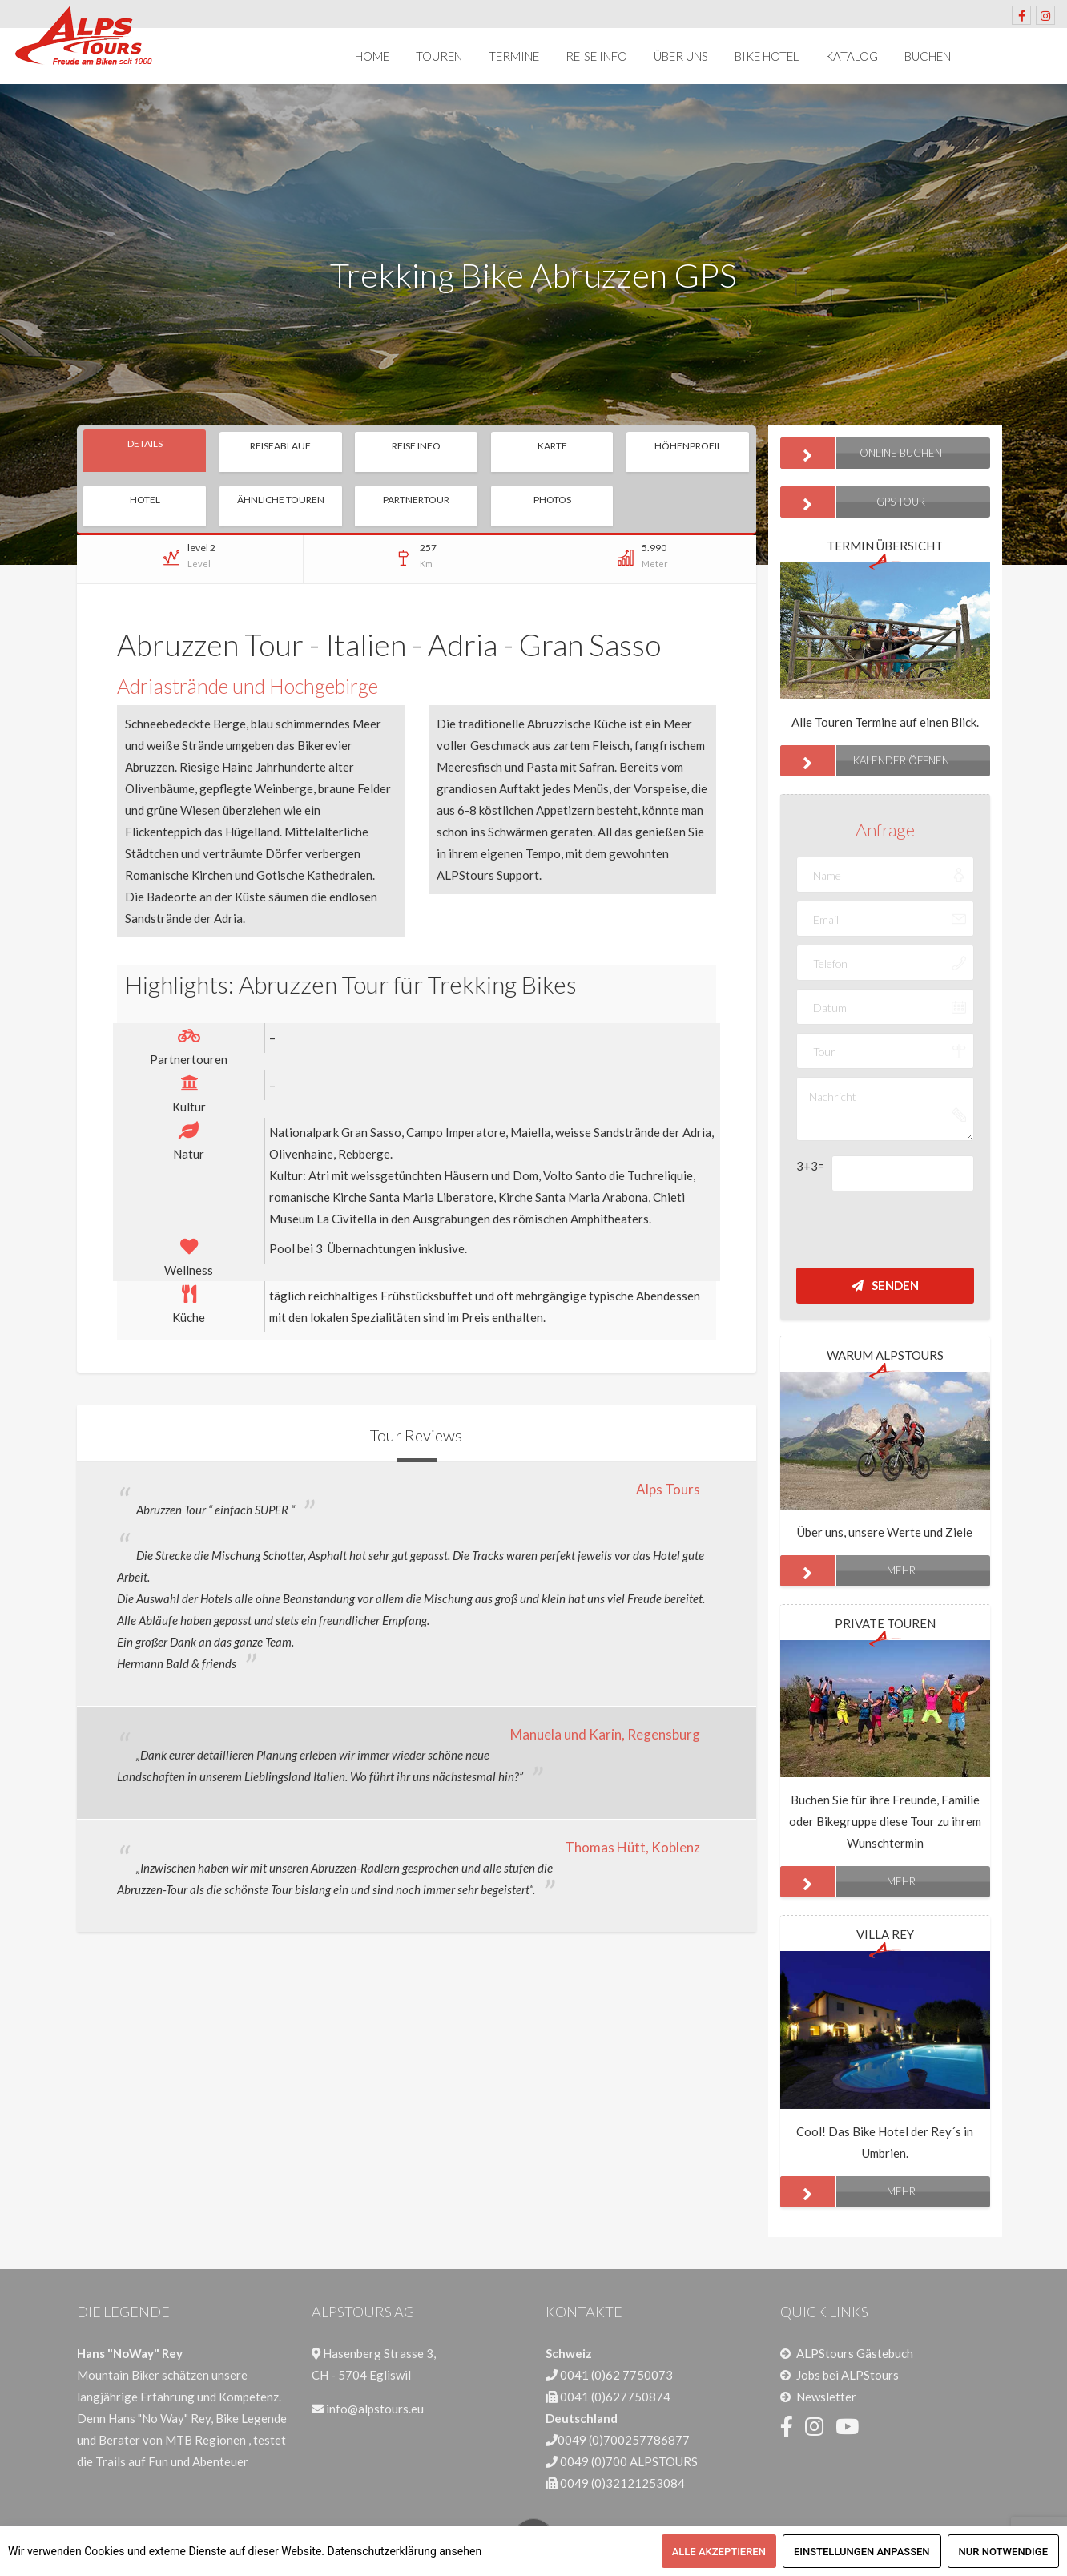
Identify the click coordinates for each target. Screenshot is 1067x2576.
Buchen (927, 56)
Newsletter (826, 2396)
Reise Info (596, 56)
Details (145, 443)
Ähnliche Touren (280, 500)
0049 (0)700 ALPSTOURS (629, 2461)
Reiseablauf (280, 446)
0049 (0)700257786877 (624, 2440)
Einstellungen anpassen (862, 2552)
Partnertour (416, 500)
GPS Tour (853, 502)
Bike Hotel (767, 56)
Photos (552, 500)
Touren (439, 56)
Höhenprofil (688, 446)
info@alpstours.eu (375, 2408)
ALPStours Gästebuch (854, 2353)
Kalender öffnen (864, 760)
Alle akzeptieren (719, 2552)
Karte (552, 446)
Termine (514, 56)
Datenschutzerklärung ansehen (405, 2551)
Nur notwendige (1003, 2552)
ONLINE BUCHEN (861, 453)
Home (372, 56)
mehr (848, 1570)
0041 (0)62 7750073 (616, 2375)
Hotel (145, 500)
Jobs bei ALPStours (847, 2375)
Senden (885, 1285)
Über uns (681, 56)
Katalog (851, 56)
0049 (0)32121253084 (622, 2483)
